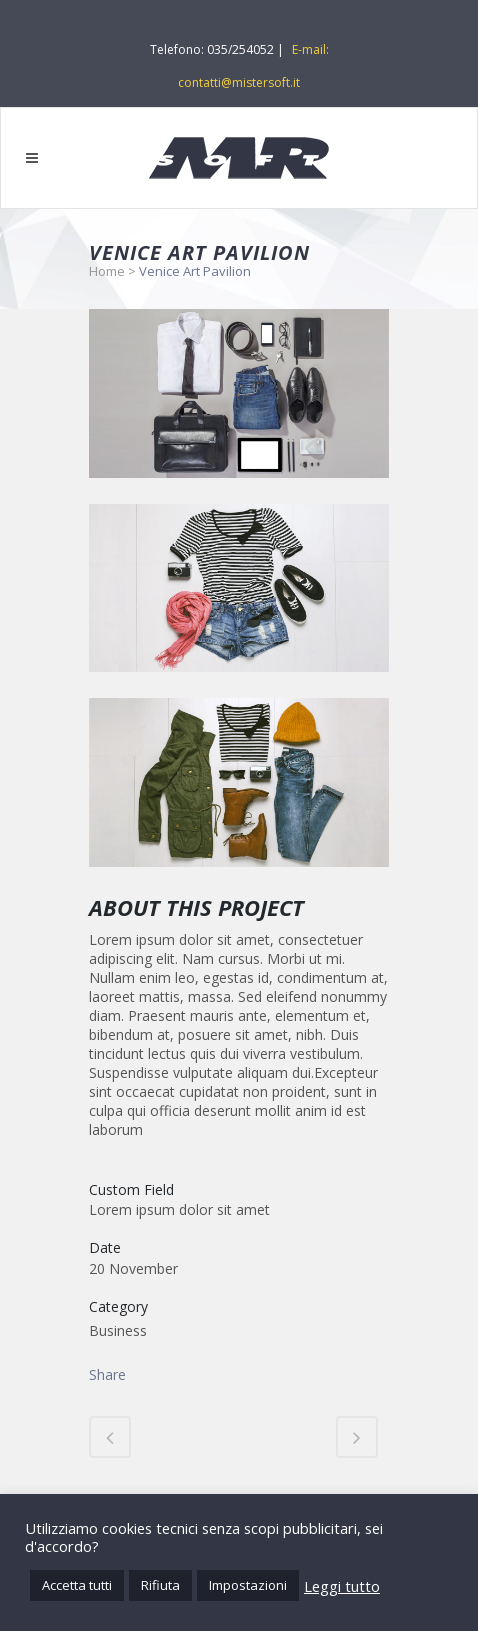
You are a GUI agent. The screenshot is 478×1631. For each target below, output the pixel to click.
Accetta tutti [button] (77, 1585)
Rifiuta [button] (160, 1585)
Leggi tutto (342, 1586)
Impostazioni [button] (248, 1585)
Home (107, 271)
